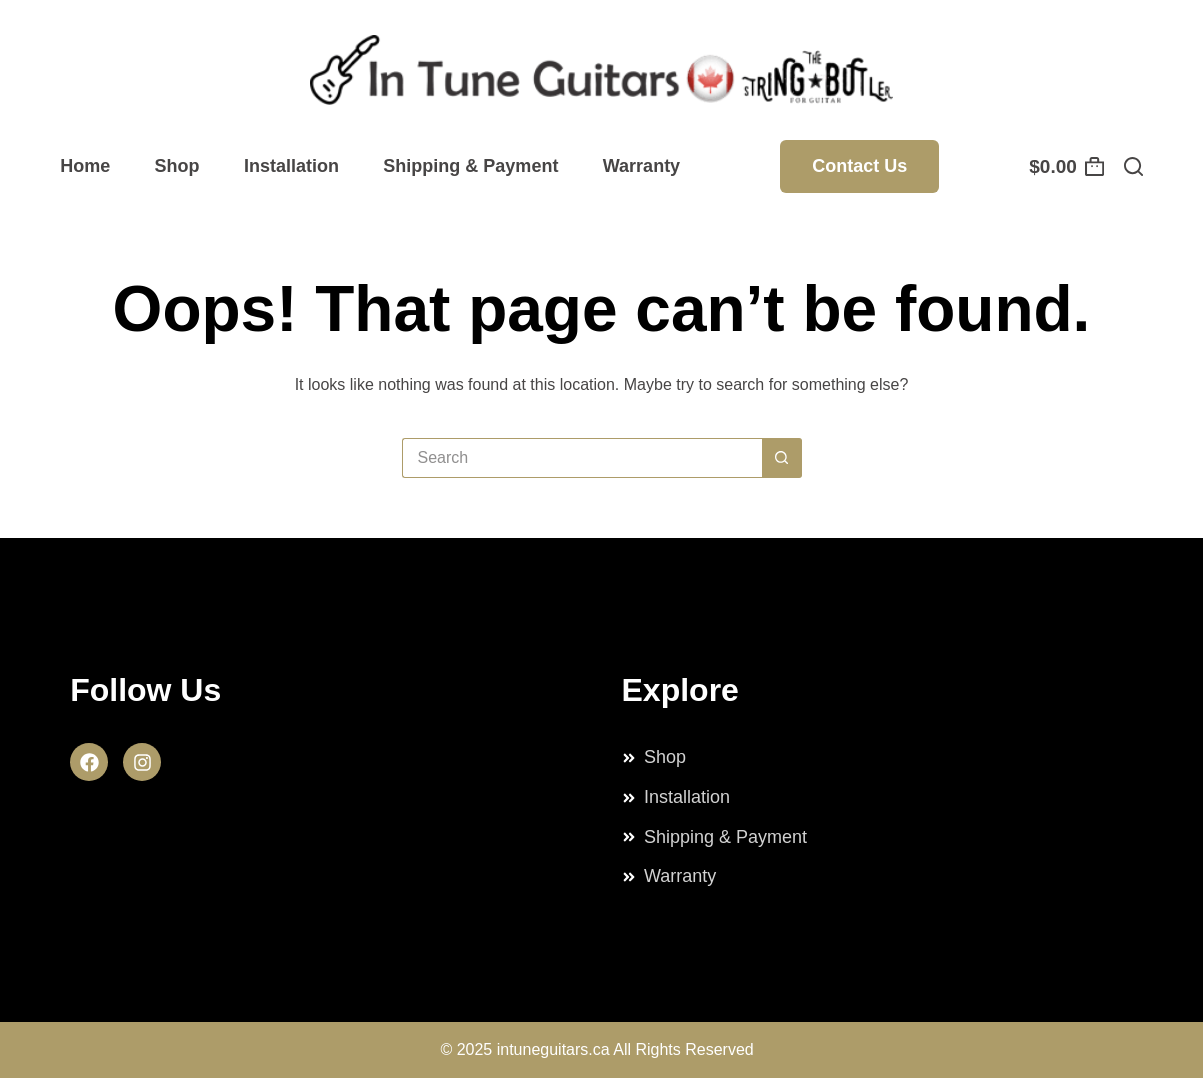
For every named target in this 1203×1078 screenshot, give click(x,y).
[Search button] (782, 458)
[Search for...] (582, 458)
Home (85, 166)
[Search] (1133, 166)
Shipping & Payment (470, 166)
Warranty (641, 166)
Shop (177, 166)
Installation (291, 166)
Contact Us (859, 166)
